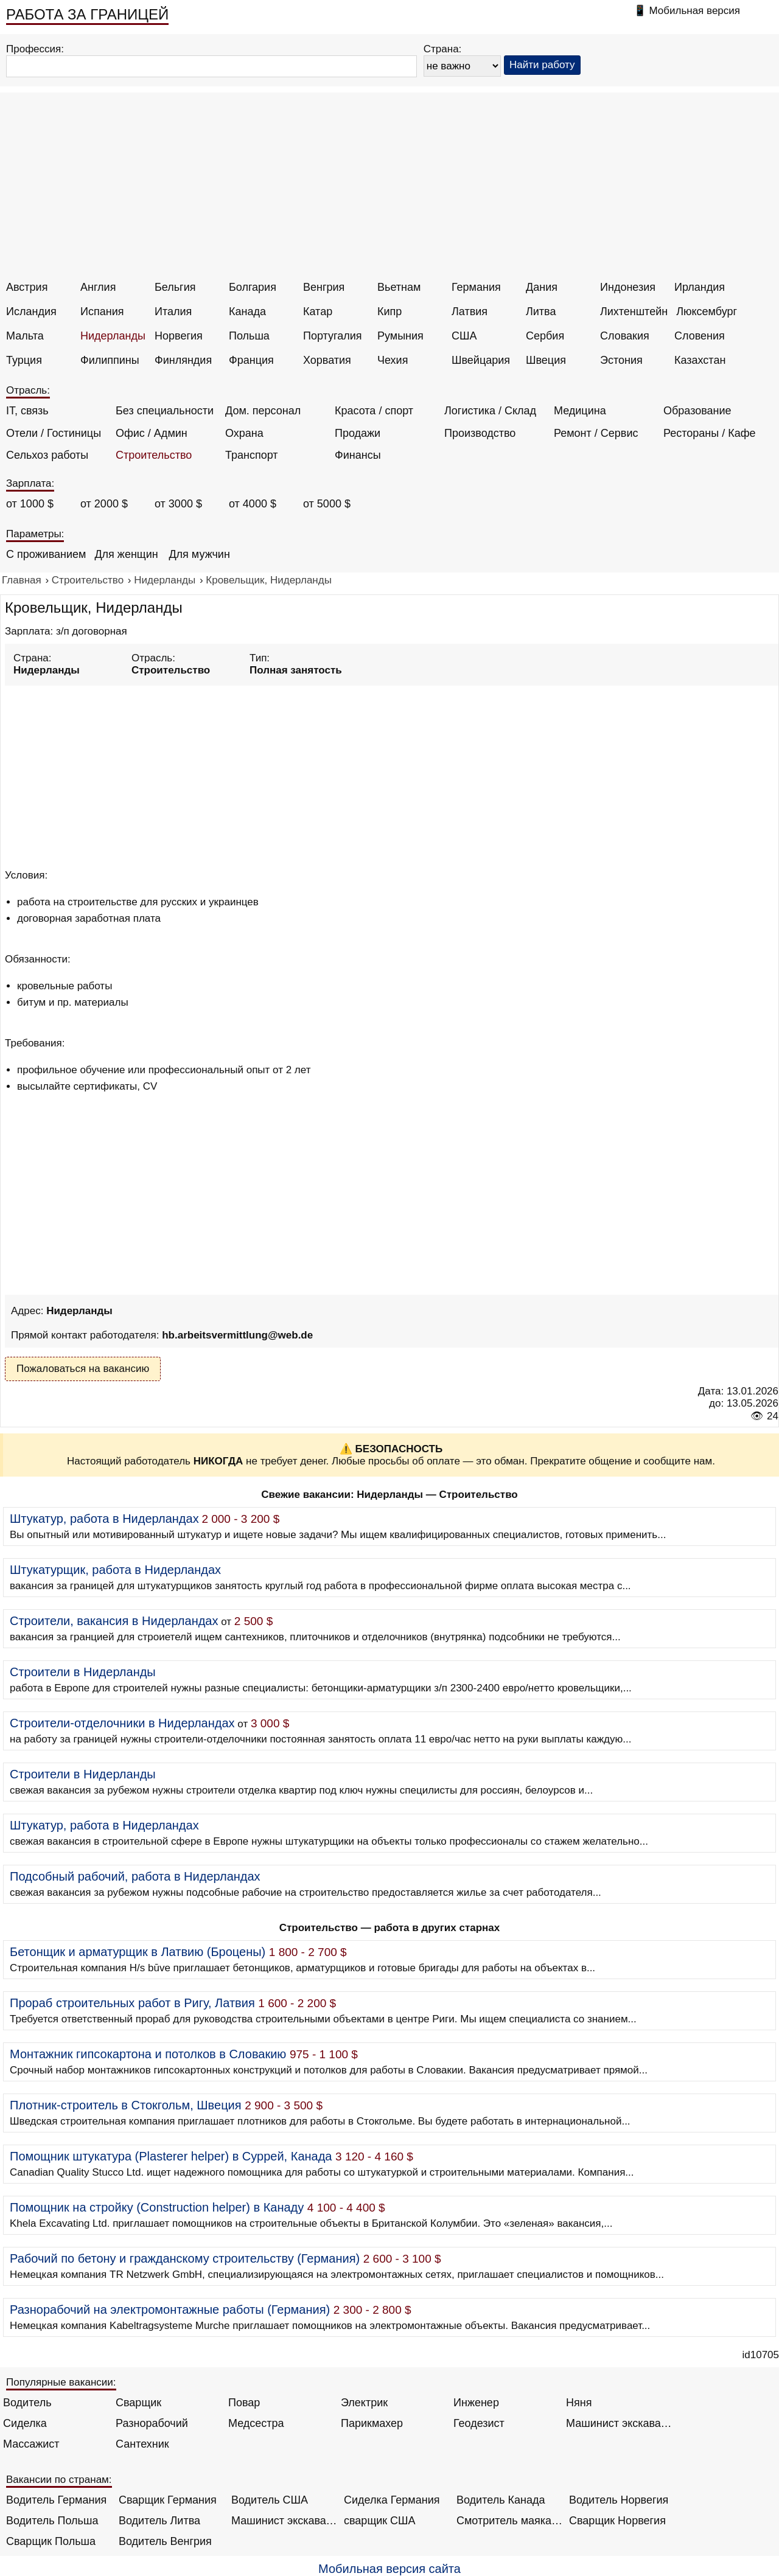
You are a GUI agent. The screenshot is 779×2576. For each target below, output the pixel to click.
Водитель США (269, 2500)
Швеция (546, 360)
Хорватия (327, 360)
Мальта (25, 336)
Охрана (244, 433)
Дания (541, 287)
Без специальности (165, 411)
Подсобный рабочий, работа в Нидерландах (135, 1876)
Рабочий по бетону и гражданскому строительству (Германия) (185, 2258)
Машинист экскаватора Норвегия (284, 2521)
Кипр (389, 311)
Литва (541, 311)
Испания (102, 311)
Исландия (31, 311)
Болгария (252, 287)
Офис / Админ (151, 433)
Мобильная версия (694, 10)
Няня (579, 2403)
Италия (173, 311)
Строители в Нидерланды (83, 1672)
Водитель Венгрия (165, 2541)
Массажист (31, 2444)
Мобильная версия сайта (389, 2568)
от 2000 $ (104, 504)
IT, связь (27, 411)
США (464, 336)
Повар (244, 2403)
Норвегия (179, 336)
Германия (476, 287)
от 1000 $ (30, 504)
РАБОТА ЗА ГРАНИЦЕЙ (87, 14)
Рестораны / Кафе (709, 433)
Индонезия (627, 287)
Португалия (332, 336)
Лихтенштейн (634, 311)
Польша (249, 336)
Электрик (364, 2403)
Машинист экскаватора (619, 2423)
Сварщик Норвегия (617, 2521)
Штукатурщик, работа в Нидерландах (115, 1569)
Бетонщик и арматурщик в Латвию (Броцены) (137, 1951)
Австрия (26, 287)
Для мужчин (199, 554)
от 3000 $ (178, 504)
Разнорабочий (152, 2423)
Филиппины (109, 360)
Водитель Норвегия (618, 2500)
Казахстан (699, 360)
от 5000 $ (327, 504)
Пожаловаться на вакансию (82, 1368)
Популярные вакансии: (61, 2382)
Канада (247, 311)
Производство (479, 433)
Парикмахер (372, 2423)
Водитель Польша (52, 2521)
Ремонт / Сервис (596, 433)
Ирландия (699, 287)
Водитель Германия (56, 2500)
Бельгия (175, 287)
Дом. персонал (263, 411)
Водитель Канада (500, 2500)
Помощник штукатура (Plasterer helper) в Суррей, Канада (171, 2156)
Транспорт (251, 455)
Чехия (392, 360)
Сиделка (25, 2423)
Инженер (476, 2403)
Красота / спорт (374, 411)
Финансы (358, 455)
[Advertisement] (391, 190)
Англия (98, 287)
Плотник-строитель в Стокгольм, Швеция (126, 2105)
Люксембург (706, 311)
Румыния (400, 336)
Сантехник (142, 2444)
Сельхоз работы (47, 455)
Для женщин (126, 554)
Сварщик (138, 2403)
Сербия (545, 336)
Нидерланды (112, 336)
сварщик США (380, 2521)
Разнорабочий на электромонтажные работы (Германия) (170, 2309)
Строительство (154, 455)
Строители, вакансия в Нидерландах (114, 1620)
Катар (317, 311)
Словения (699, 336)
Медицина (580, 411)
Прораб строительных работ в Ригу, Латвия (132, 2003)
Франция (251, 360)
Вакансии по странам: (59, 2479)
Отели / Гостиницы (53, 433)
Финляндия (183, 360)
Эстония (621, 360)
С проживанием (46, 554)
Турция (24, 360)
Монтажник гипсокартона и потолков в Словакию (148, 2054)
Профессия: (35, 49)
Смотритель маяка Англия (509, 2521)
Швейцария (481, 360)
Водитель (27, 2403)
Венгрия (323, 287)
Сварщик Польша (51, 2541)
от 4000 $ (252, 504)
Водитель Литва (159, 2521)
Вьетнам (399, 287)
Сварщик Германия (168, 2500)
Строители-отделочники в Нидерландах (122, 1723)
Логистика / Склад (490, 411)
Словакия (624, 336)
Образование (697, 411)
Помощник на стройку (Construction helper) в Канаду (157, 2207)
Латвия (469, 311)
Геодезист (479, 2423)
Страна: (443, 49)
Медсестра (256, 2423)
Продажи (357, 433)
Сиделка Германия (391, 2500)
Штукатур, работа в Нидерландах (104, 1518)
